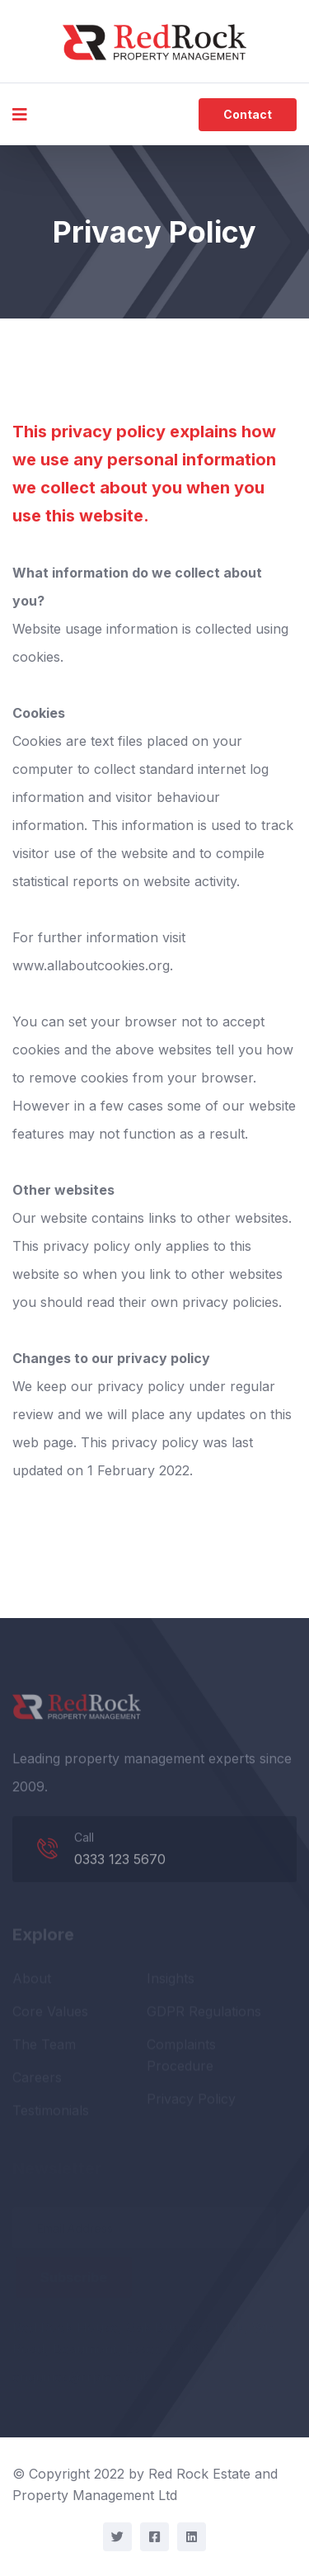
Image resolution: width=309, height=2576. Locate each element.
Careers (37, 2079)
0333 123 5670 (120, 1861)
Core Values (50, 2013)
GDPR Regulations (204, 2013)
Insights (170, 1980)
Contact (247, 114)
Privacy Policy (191, 2100)
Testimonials (50, 2112)
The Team (44, 2046)
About (31, 1980)
